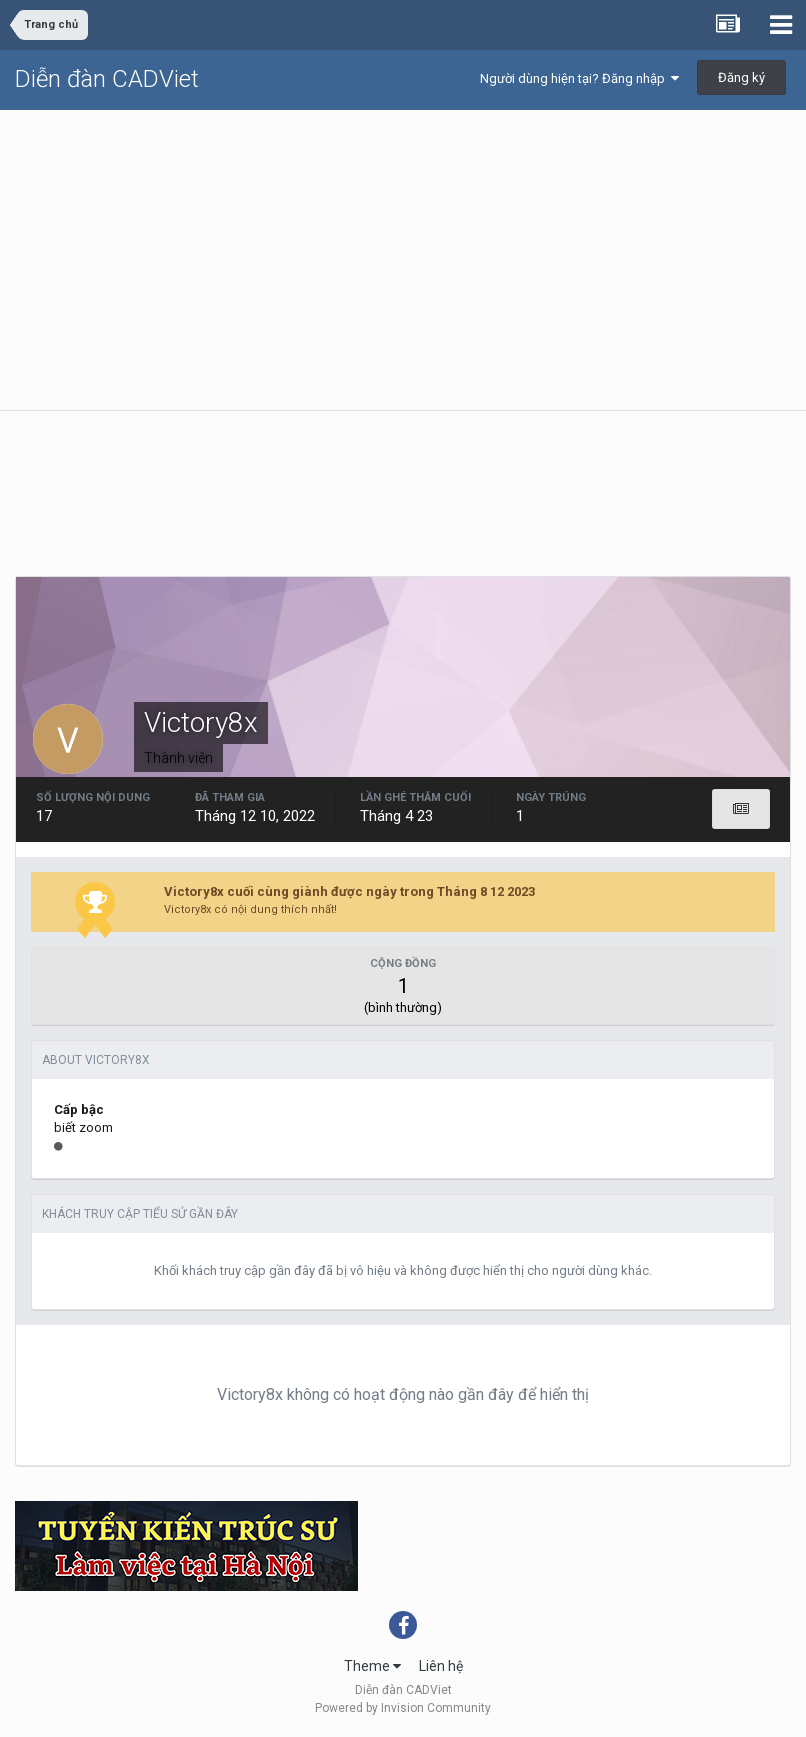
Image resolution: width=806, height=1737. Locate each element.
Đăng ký (741, 77)
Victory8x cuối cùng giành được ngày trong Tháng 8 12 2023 (349, 891)
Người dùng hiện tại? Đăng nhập (579, 78)
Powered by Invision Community (403, 1708)
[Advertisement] (403, 260)
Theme (372, 1666)
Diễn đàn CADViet (107, 79)
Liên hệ (441, 1666)
